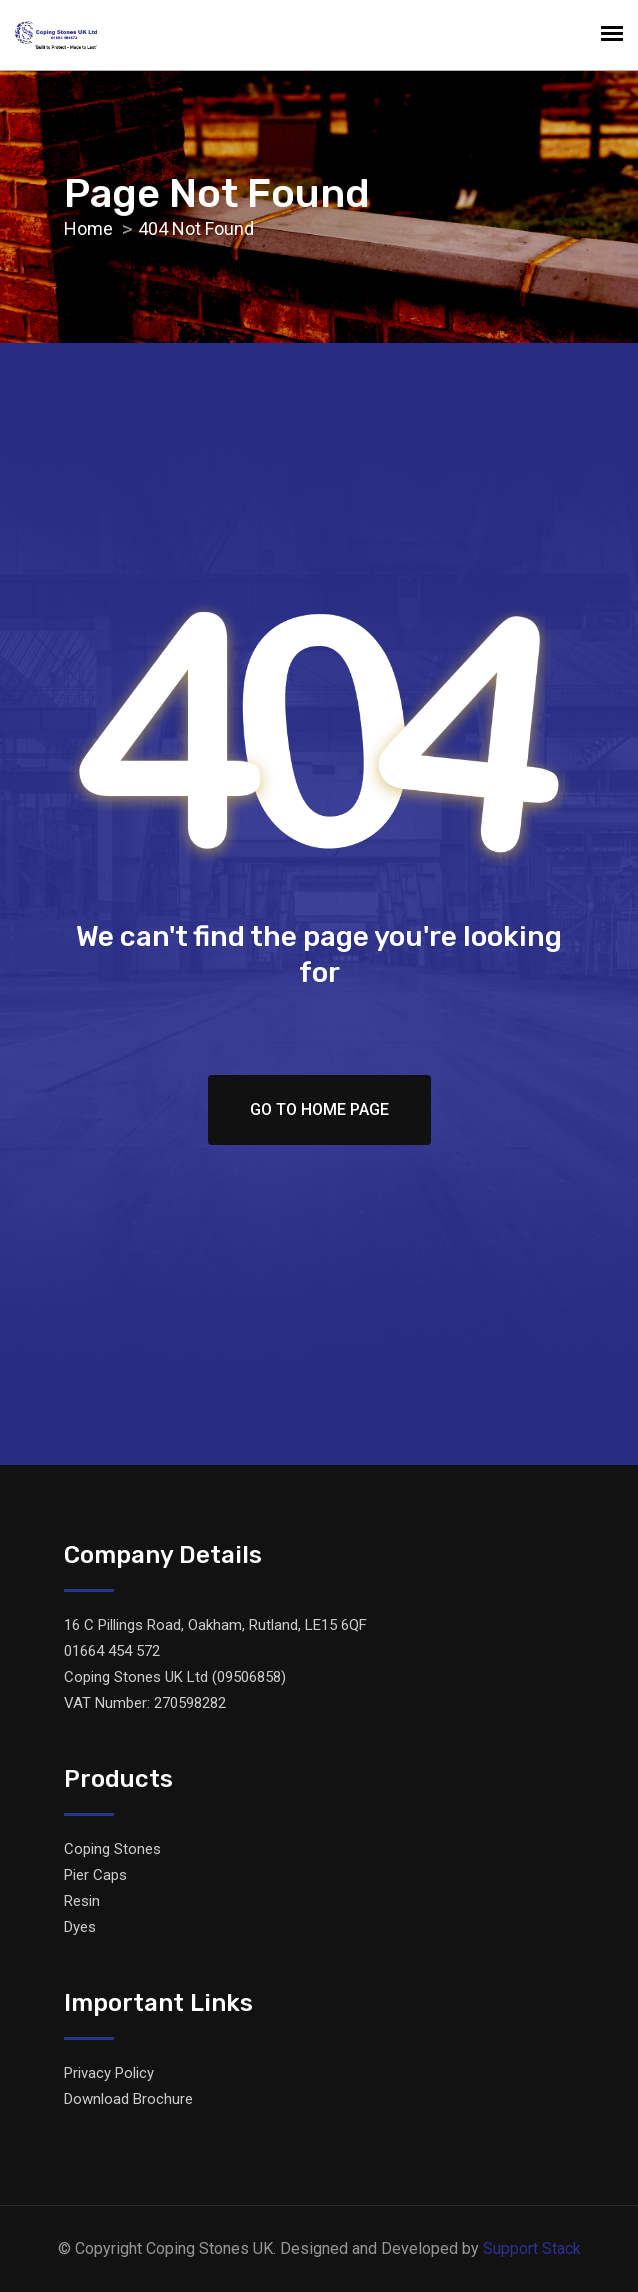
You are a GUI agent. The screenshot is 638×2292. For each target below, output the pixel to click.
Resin (82, 1901)
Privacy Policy (109, 2073)
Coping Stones (112, 1849)
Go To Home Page (319, 1109)
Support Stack (532, 2248)
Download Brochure (128, 2099)
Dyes (80, 1927)
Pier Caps (95, 1875)
